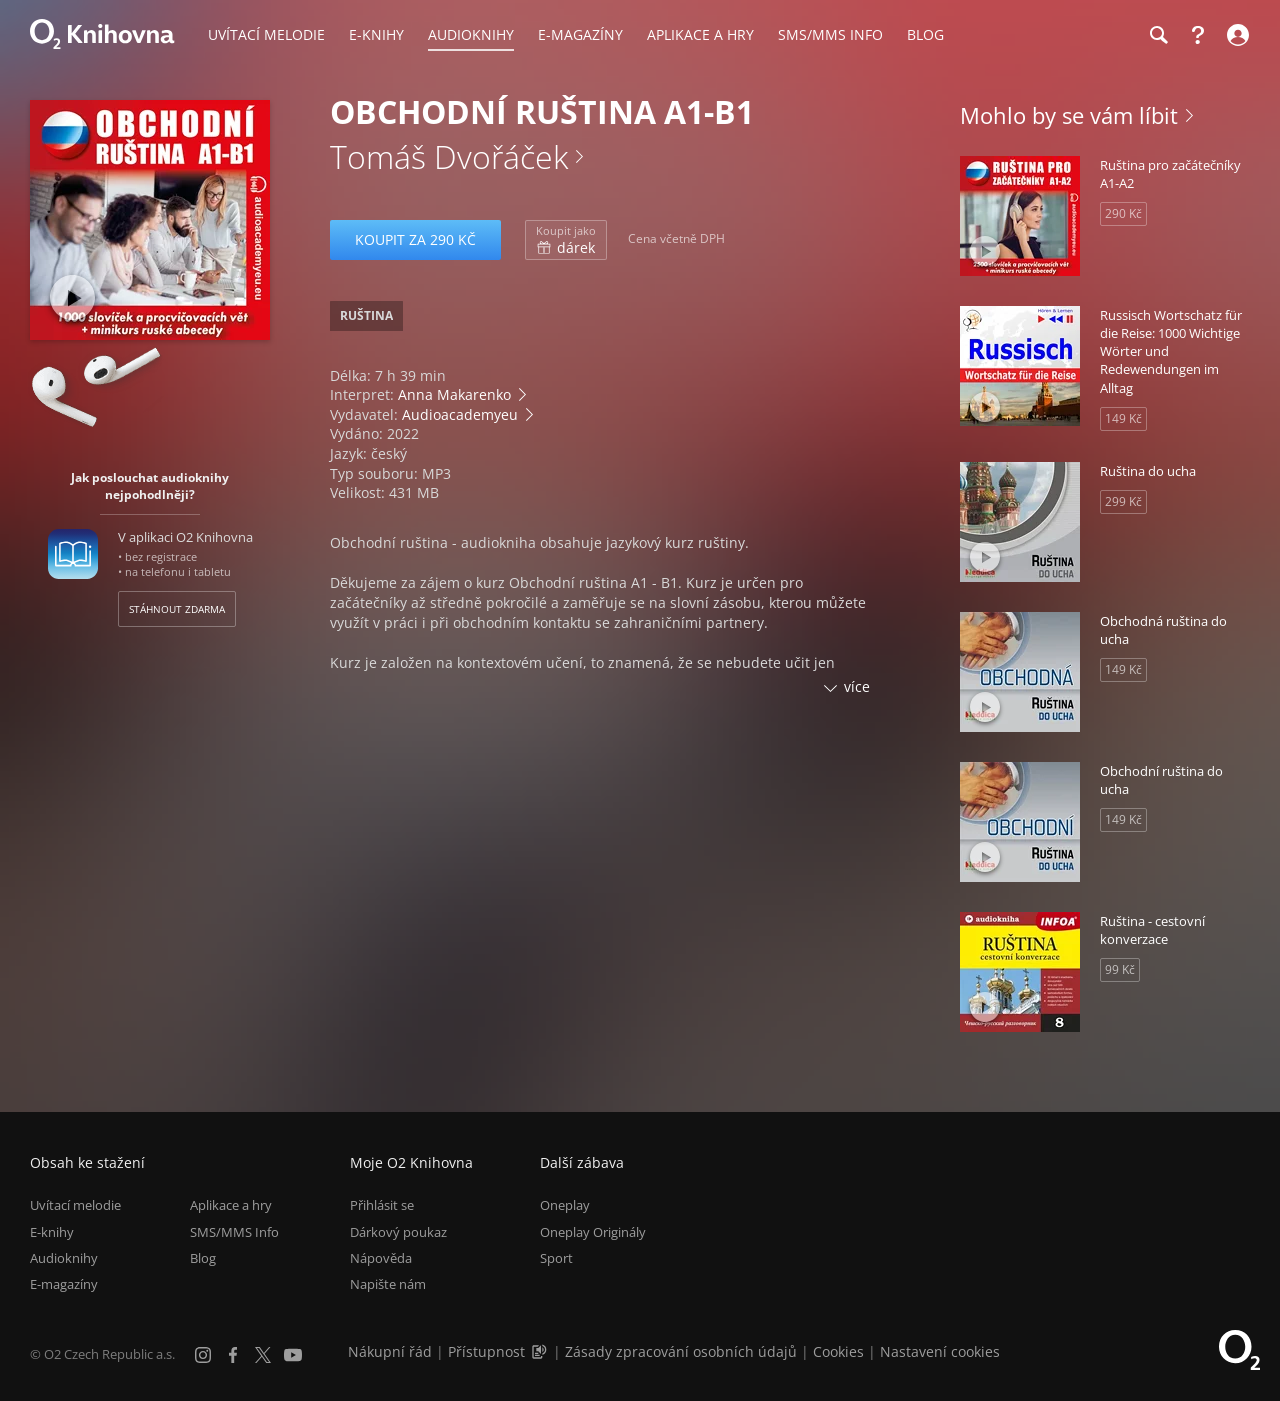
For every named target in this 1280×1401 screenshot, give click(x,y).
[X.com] (263, 1355)
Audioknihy (64, 1258)
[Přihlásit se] (1235, 35)
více (857, 686)
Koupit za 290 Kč (415, 239)
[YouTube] (293, 1355)
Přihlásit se (382, 1205)
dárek (566, 240)
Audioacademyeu (460, 414)
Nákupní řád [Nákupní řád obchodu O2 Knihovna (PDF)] (390, 1351)
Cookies (838, 1351)
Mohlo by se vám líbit (1069, 115)
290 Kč (1123, 213)
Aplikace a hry (231, 1205)
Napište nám (388, 1284)
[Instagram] (203, 1355)
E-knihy (52, 1232)
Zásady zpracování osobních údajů (681, 1351)
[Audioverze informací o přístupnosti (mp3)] (541, 1351)
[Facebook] (233, 1355)
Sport (556, 1258)
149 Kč (1123, 418)
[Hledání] (1158, 35)
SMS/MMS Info (234, 1232)
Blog (203, 1258)
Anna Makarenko (454, 394)
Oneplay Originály (593, 1232)
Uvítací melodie (75, 1205)
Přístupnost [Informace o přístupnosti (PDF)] (486, 1351)
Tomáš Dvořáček (449, 156)
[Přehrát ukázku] (72, 297)
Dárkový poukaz (398, 1232)
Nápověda (381, 1258)
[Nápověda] (1198, 35)
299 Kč (1123, 501)
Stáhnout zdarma (177, 609)
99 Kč (1120, 969)
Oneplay (565, 1205)
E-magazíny (64, 1284)
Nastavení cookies (940, 1351)
